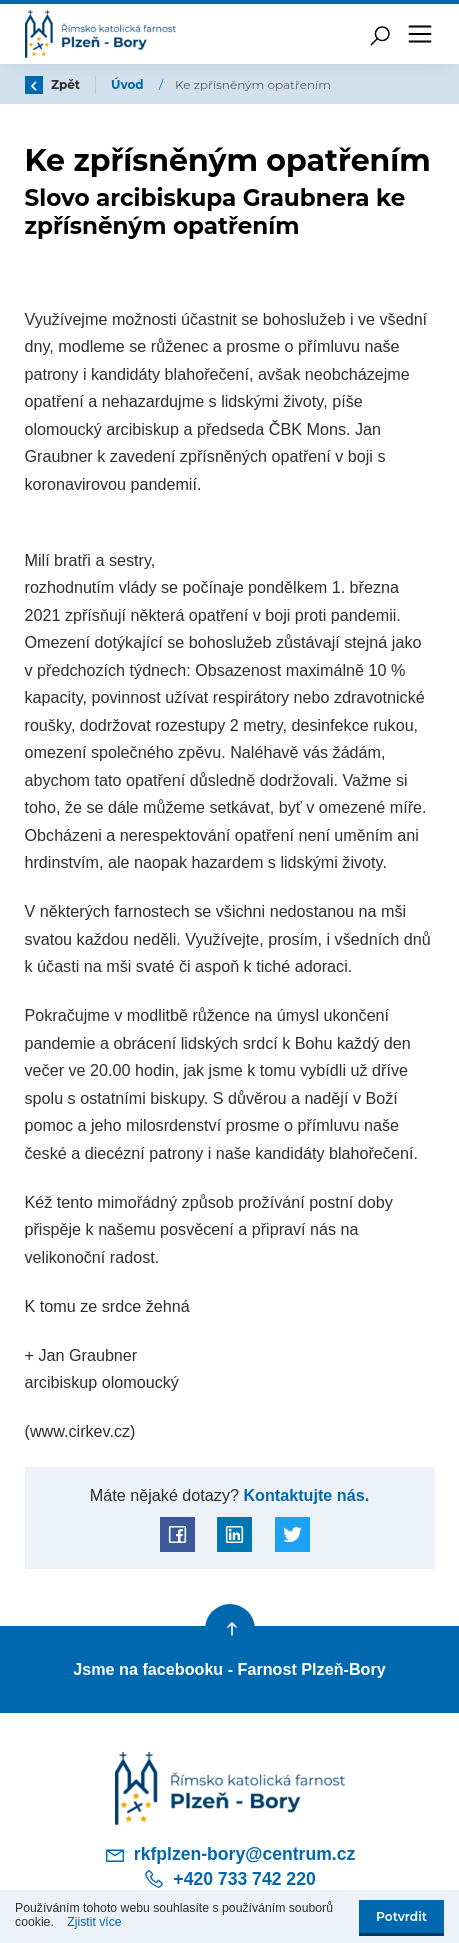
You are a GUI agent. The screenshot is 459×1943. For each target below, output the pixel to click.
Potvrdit (401, 1916)
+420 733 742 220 (229, 1879)
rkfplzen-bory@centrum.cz (230, 1855)
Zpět (53, 84)
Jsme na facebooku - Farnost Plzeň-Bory (229, 1669)
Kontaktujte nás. (304, 1495)
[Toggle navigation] (420, 34)
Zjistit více (94, 1922)
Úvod (129, 84)
